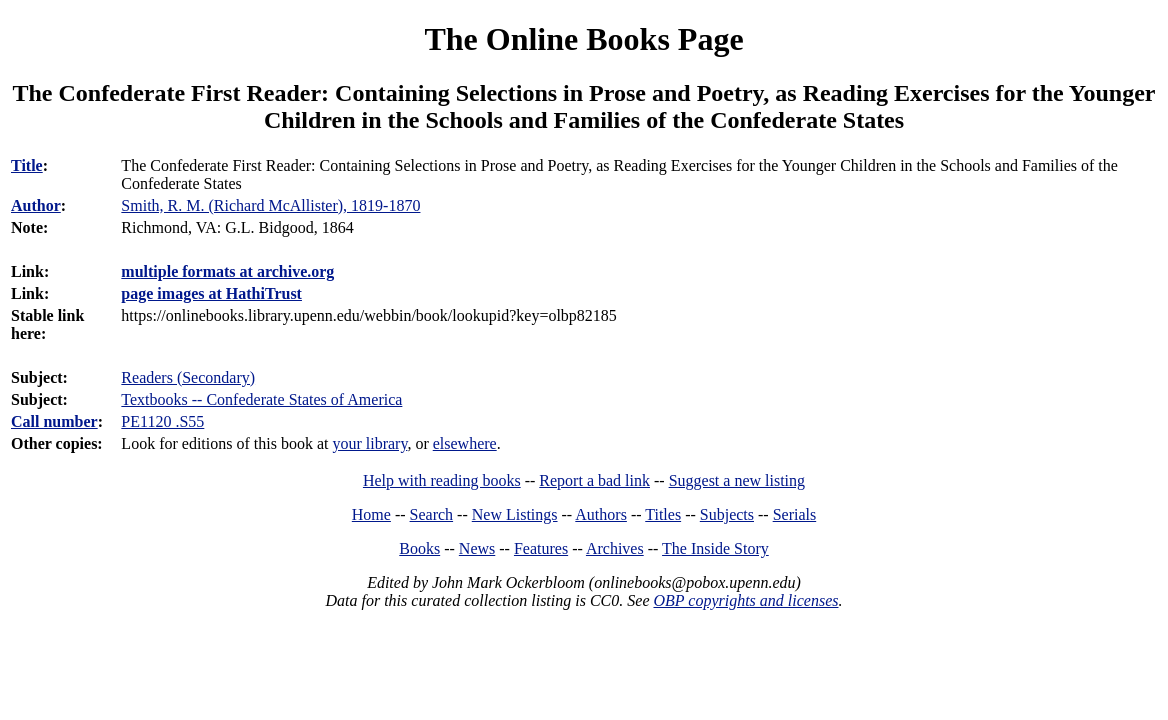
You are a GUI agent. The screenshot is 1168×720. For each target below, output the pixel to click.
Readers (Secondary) (188, 377)
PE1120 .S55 (162, 421)
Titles (663, 514)
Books (419, 548)
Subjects (727, 514)
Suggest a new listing (737, 480)
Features (541, 548)
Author (36, 205)
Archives (615, 548)
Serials (795, 514)
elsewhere (465, 443)
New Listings (515, 514)
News (477, 548)
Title (27, 165)
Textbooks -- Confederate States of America (261, 399)
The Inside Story (715, 548)
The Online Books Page (583, 39)
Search (432, 514)
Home (371, 514)
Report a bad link (594, 480)
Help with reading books (442, 480)
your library (369, 443)
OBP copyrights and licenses (745, 600)
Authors (601, 514)
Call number (54, 421)
